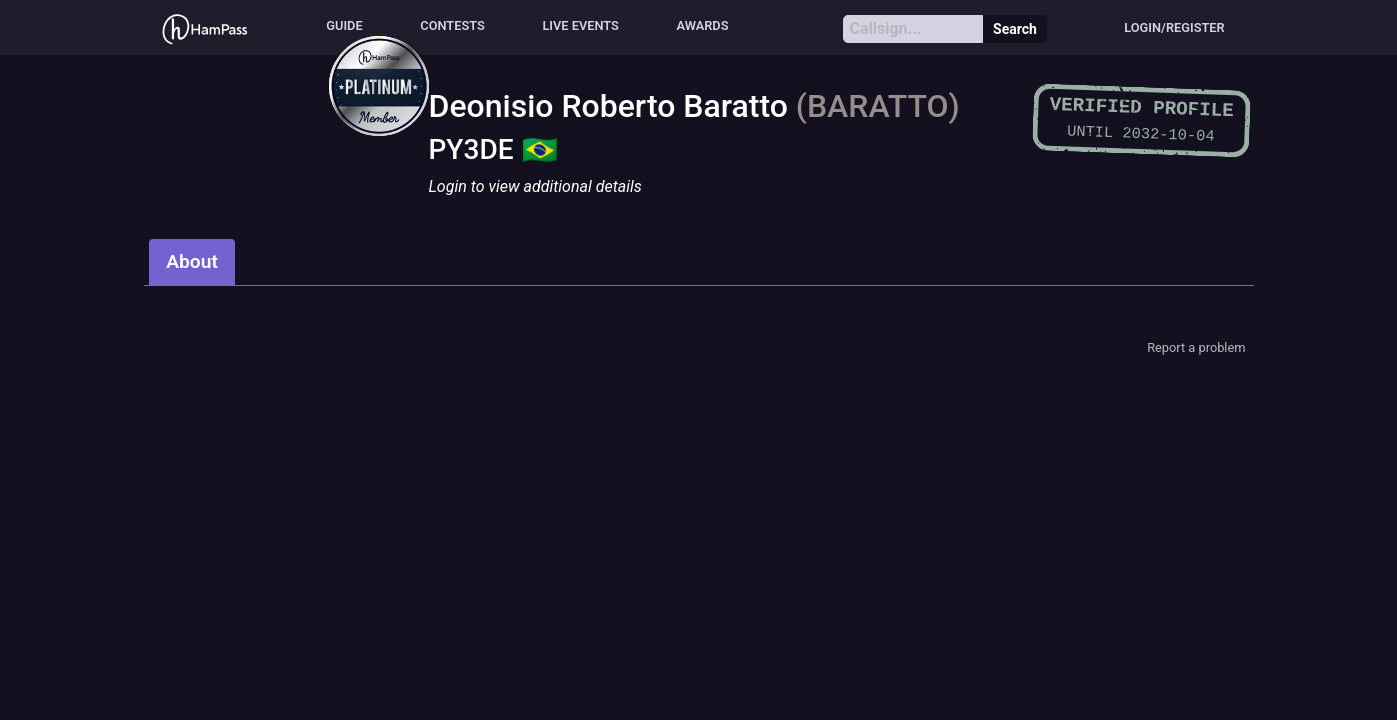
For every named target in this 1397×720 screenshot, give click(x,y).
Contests (452, 25)
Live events (580, 25)
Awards (703, 25)
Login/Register (1174, 27)
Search (1015, 29)
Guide (344, 25)
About (192, 261)
